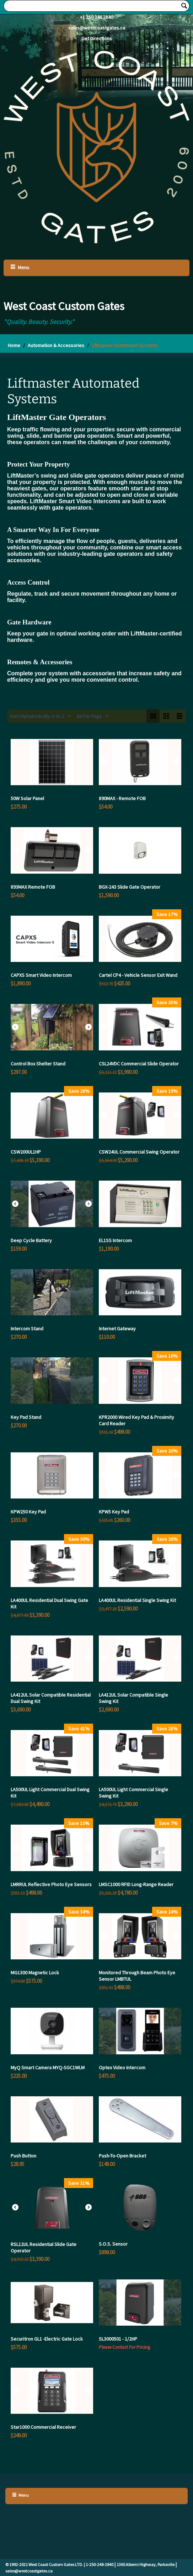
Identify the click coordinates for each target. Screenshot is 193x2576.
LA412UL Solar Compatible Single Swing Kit (133, 1698)
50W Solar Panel (27, 798)
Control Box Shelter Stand (38, 1063)
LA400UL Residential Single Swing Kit (137, 1600)
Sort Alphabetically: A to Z (40, 716)
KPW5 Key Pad (114, 1511)
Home (14, 345)
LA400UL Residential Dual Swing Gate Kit (49, 1603)
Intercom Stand (27, 1328)
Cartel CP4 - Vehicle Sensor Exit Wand (138, 975)
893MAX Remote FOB (33, 887)
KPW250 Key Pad (28, 1511)
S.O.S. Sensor (113, 2244)
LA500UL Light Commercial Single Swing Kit (133, 1792)
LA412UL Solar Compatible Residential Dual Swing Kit (51, 1698)
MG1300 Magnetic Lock (35, 1972)
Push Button (23, 2155)
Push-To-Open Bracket (122, 2155)
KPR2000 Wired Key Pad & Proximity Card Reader (136, 1420)
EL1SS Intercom (115, 1240)
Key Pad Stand (26, 1417)
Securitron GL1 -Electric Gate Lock (47, 2339)
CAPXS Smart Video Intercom (41, 975)
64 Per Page (92, 716)
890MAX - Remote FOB (122, 798)
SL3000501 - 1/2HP (118, 2339)
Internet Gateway (117, 1328)
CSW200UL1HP (26, 1152)
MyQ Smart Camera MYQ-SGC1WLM (48, 2067)
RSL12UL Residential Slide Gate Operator (43, 2247)
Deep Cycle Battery (31, 1240)
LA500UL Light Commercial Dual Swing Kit (50, 1792)
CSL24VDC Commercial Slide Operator (139, 1063)
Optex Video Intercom (122, 2067)
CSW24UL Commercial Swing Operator (139, 1152)
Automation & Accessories (56, 345)
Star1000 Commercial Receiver (43, 2427)
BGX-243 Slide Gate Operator (129, 887)
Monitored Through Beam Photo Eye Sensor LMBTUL (137, 1975)
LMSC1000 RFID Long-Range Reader (136, 1884)
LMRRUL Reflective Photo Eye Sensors (51, 1884)
